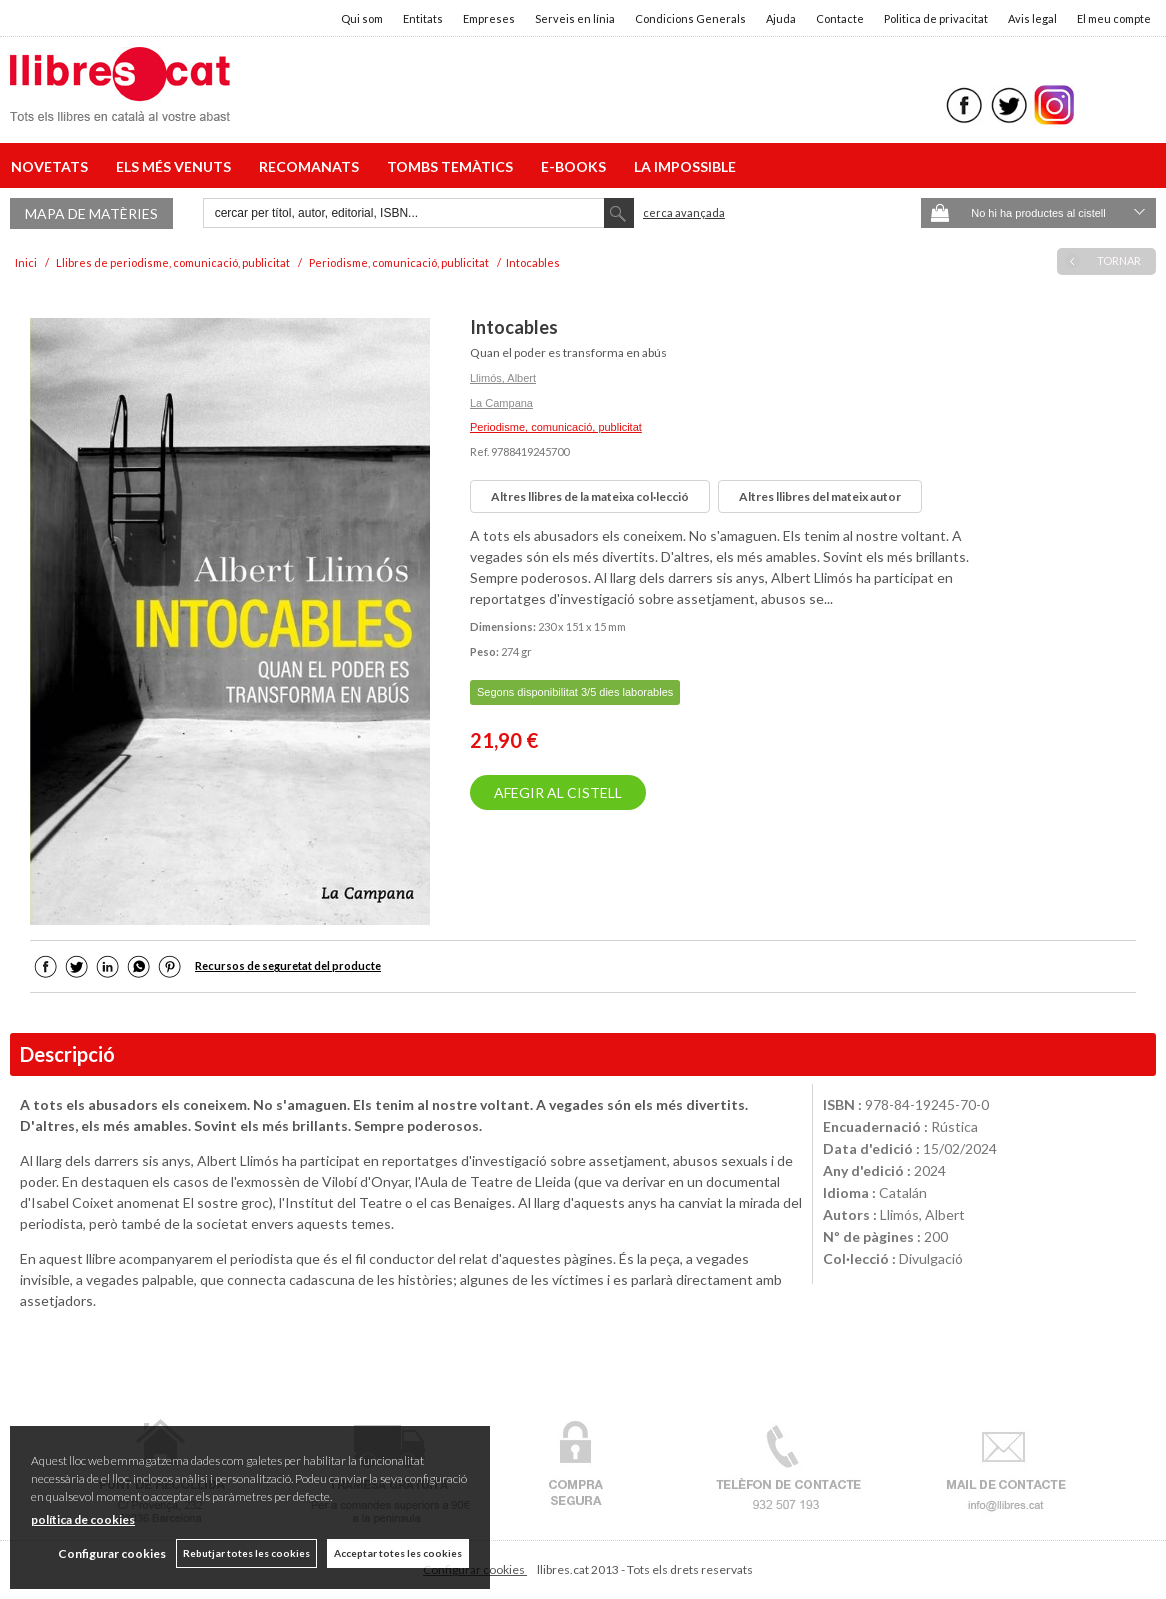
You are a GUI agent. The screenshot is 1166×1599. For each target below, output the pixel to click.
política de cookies (83, 1519)
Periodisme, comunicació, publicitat (556, 427)
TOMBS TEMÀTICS (453, 166)
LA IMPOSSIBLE (685, 166)
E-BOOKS (576, 166)
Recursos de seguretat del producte (288, 965)
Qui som (362, 18)
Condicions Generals (690, 18)
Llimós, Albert (503, 378)
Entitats (423, 18)
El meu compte (1114, 18)
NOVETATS (52, 166)
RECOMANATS (312, 166)
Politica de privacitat (936, 18)
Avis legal (1032, 18)
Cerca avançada (684, 212)
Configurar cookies (112, 1553)
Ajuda (781, 18)
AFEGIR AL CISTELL (558, 792)
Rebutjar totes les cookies (246, 1553)
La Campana (501, 403)
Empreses (489, 18)
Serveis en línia (575, 18)
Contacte (840, 18)
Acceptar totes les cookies (398, 1553)
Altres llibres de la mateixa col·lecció (590, 496)
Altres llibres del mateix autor (820, 496)
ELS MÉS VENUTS (176, 166)
